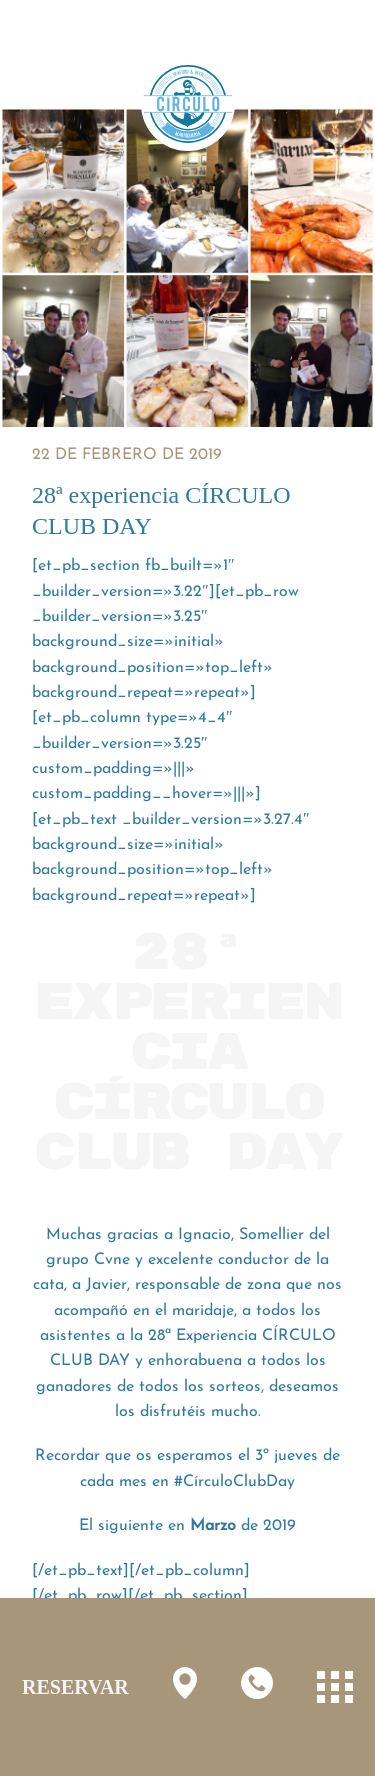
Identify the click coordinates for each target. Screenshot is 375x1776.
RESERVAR (75, 1687)
